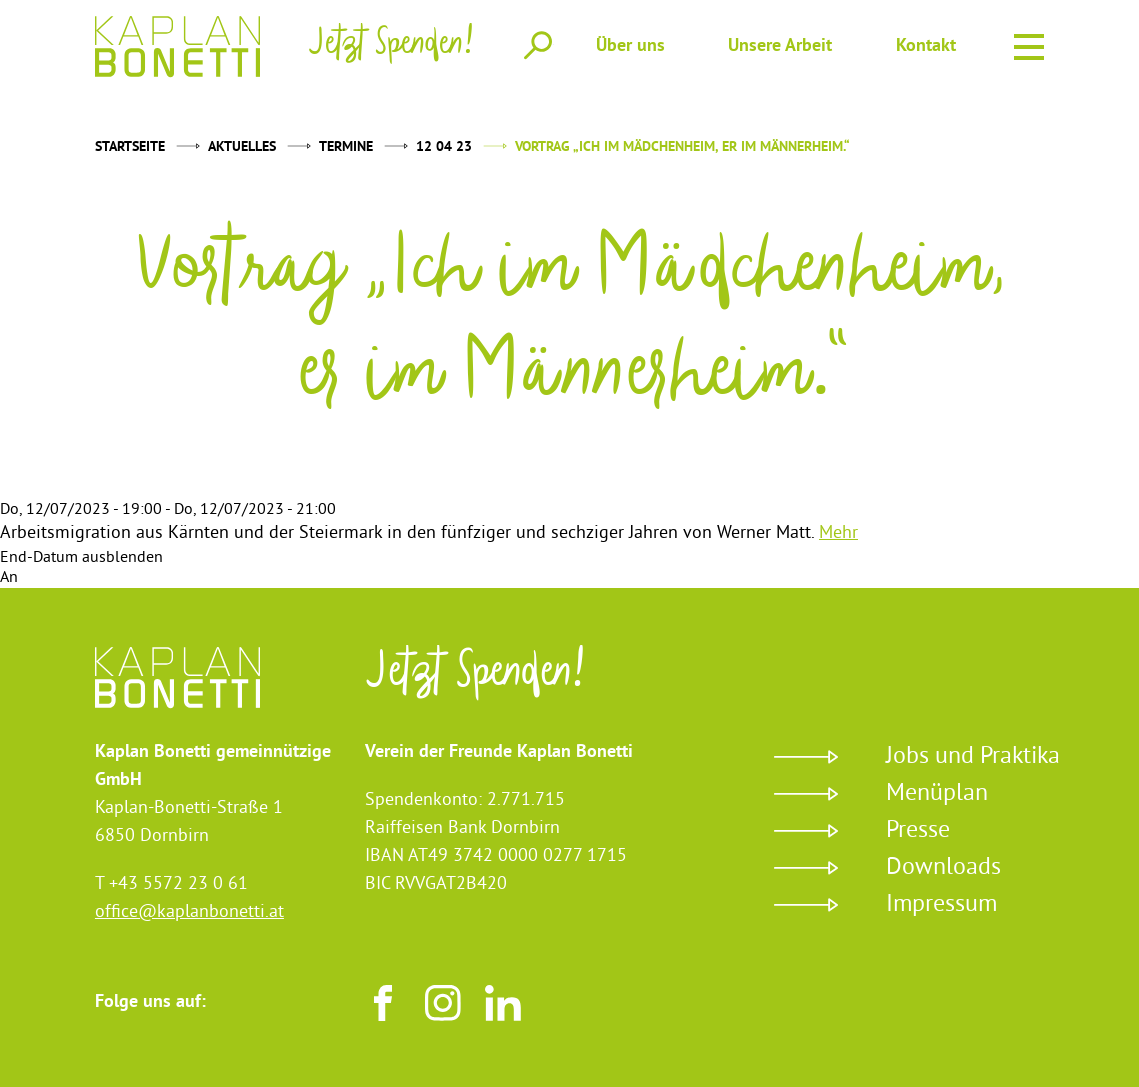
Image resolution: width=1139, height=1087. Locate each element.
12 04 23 (444, 147)
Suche (538, 45)
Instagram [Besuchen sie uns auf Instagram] (443, 1003)
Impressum (941, 905)
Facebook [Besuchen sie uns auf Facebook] (383, 1003)
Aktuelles (242, 147)
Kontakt (926, 46)
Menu (1029, 44)
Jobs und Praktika (973, 757)
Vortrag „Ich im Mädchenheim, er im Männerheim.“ (682, 147)
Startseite (130, 147)
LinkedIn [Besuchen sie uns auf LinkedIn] (503, 1003)
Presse (918, 831)
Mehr (838, 533)
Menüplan (937, 794)
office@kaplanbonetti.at (189, 912)
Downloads (943, 868)
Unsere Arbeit (780, 46)
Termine (346, 147)
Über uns (630, 46)
